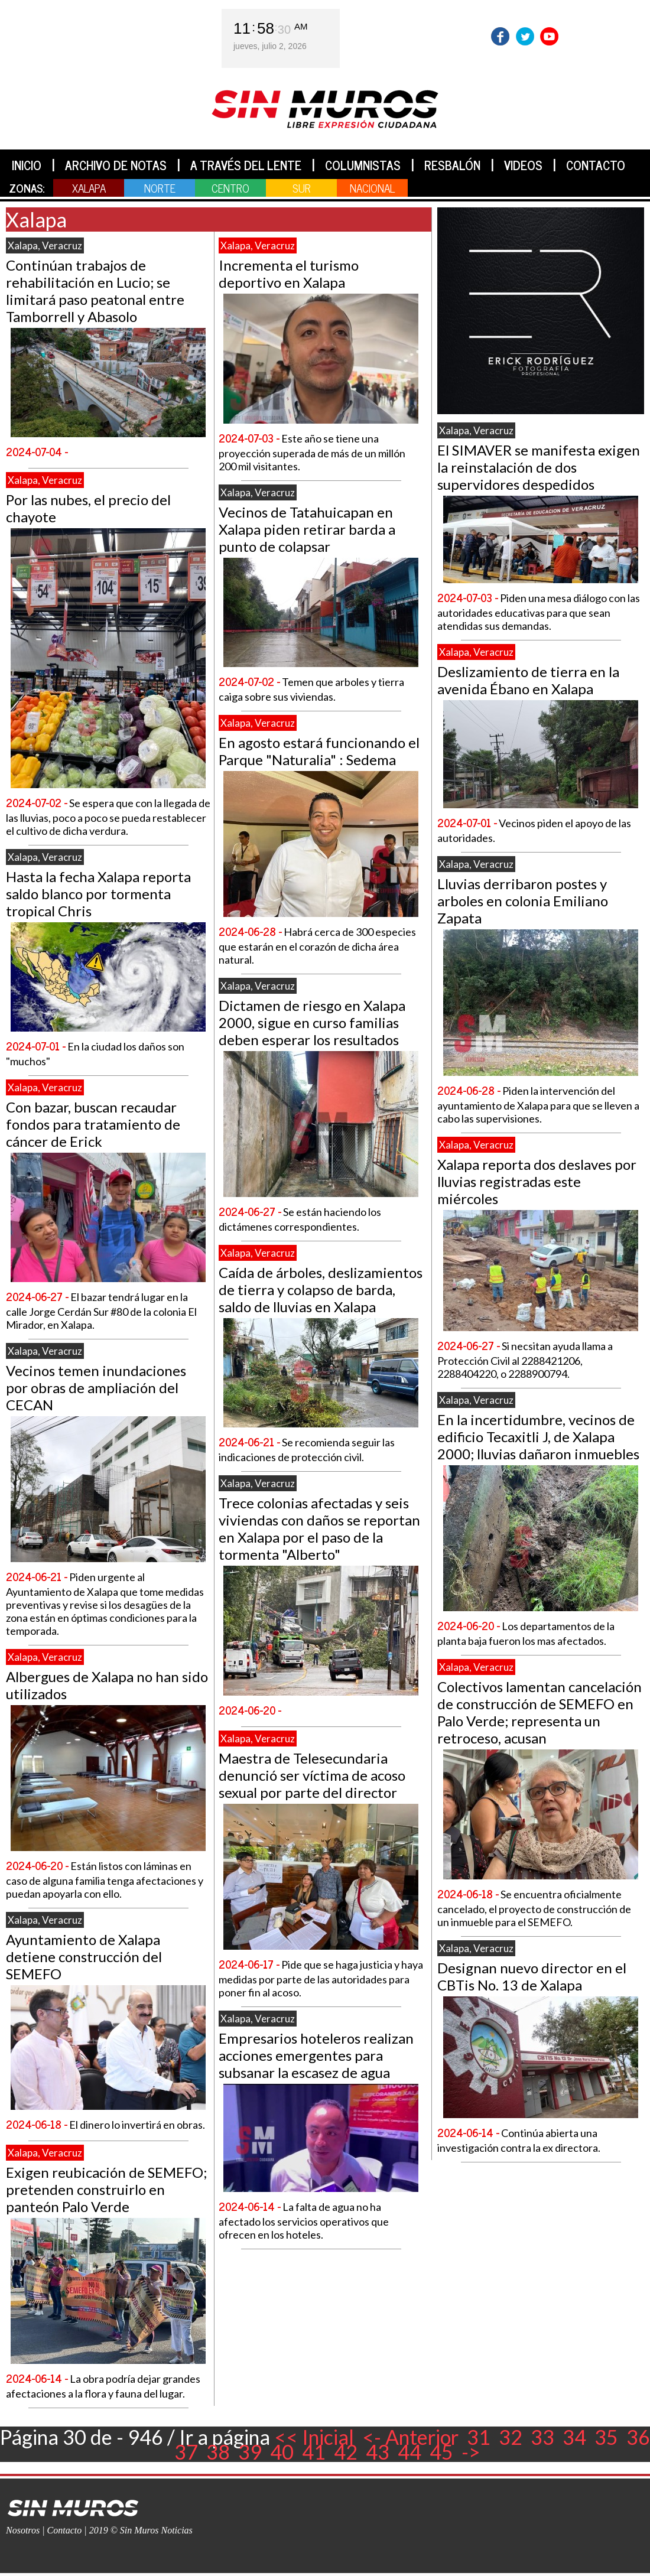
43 (377, 2452)
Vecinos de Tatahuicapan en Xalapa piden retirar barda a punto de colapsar (307, 529)
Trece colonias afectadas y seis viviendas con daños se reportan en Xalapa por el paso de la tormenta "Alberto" (319, 1528)
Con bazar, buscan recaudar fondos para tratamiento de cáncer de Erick (93, 1124)
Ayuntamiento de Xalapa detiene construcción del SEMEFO (84, 1956)
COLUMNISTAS (363, 165)
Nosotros (23, 2530)
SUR (301, 187)
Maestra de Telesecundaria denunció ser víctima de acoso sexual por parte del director (312, 1775)
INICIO (26, 165)
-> (471, 2452)
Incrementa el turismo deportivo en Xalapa (289, 273)
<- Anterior (410, 2437)
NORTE (160, 187)
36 (638, 2437)
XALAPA (89, 187)
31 (478, 2437)
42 (346, 2452)
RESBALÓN (452, 165)
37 (186, 2452)
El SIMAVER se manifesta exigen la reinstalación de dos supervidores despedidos (538, 467)
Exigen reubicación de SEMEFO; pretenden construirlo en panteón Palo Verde (106, 2189)
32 (510, 2437)
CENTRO (230, 187)
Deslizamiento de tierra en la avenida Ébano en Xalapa (528, 680)
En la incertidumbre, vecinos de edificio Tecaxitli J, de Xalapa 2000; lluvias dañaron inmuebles (538, 1436)
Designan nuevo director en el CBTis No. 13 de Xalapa (531, 1976)
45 (441, 2452)
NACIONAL (372, 187)
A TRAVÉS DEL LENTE (245, 165)
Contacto (64, 2530)
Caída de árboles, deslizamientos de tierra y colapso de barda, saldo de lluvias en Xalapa (320, 1289)
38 (218, 2452)
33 (542, 2437)
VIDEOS (523, 165)
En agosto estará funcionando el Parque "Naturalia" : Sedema (319, 751)
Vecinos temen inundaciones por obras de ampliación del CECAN (96, 1387)
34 (574, 2437)
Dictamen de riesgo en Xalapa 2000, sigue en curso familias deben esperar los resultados (312, 1022)
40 (282, 2452)
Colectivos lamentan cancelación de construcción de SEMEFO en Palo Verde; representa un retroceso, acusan (539, 1712)
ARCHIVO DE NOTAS (116, 165)
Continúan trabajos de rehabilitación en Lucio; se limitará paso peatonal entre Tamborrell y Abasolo (95, 290)
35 (606, 2437)
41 (314, 2452)
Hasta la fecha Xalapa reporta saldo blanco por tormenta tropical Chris (98, 893)
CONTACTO (595, 165)
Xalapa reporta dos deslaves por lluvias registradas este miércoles (536, 1181)
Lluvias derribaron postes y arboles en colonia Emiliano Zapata (522, 900)
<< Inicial (314, 2437)
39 (250, 2452)
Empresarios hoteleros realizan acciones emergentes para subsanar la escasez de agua (316, 2055)
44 (409, 2452)
